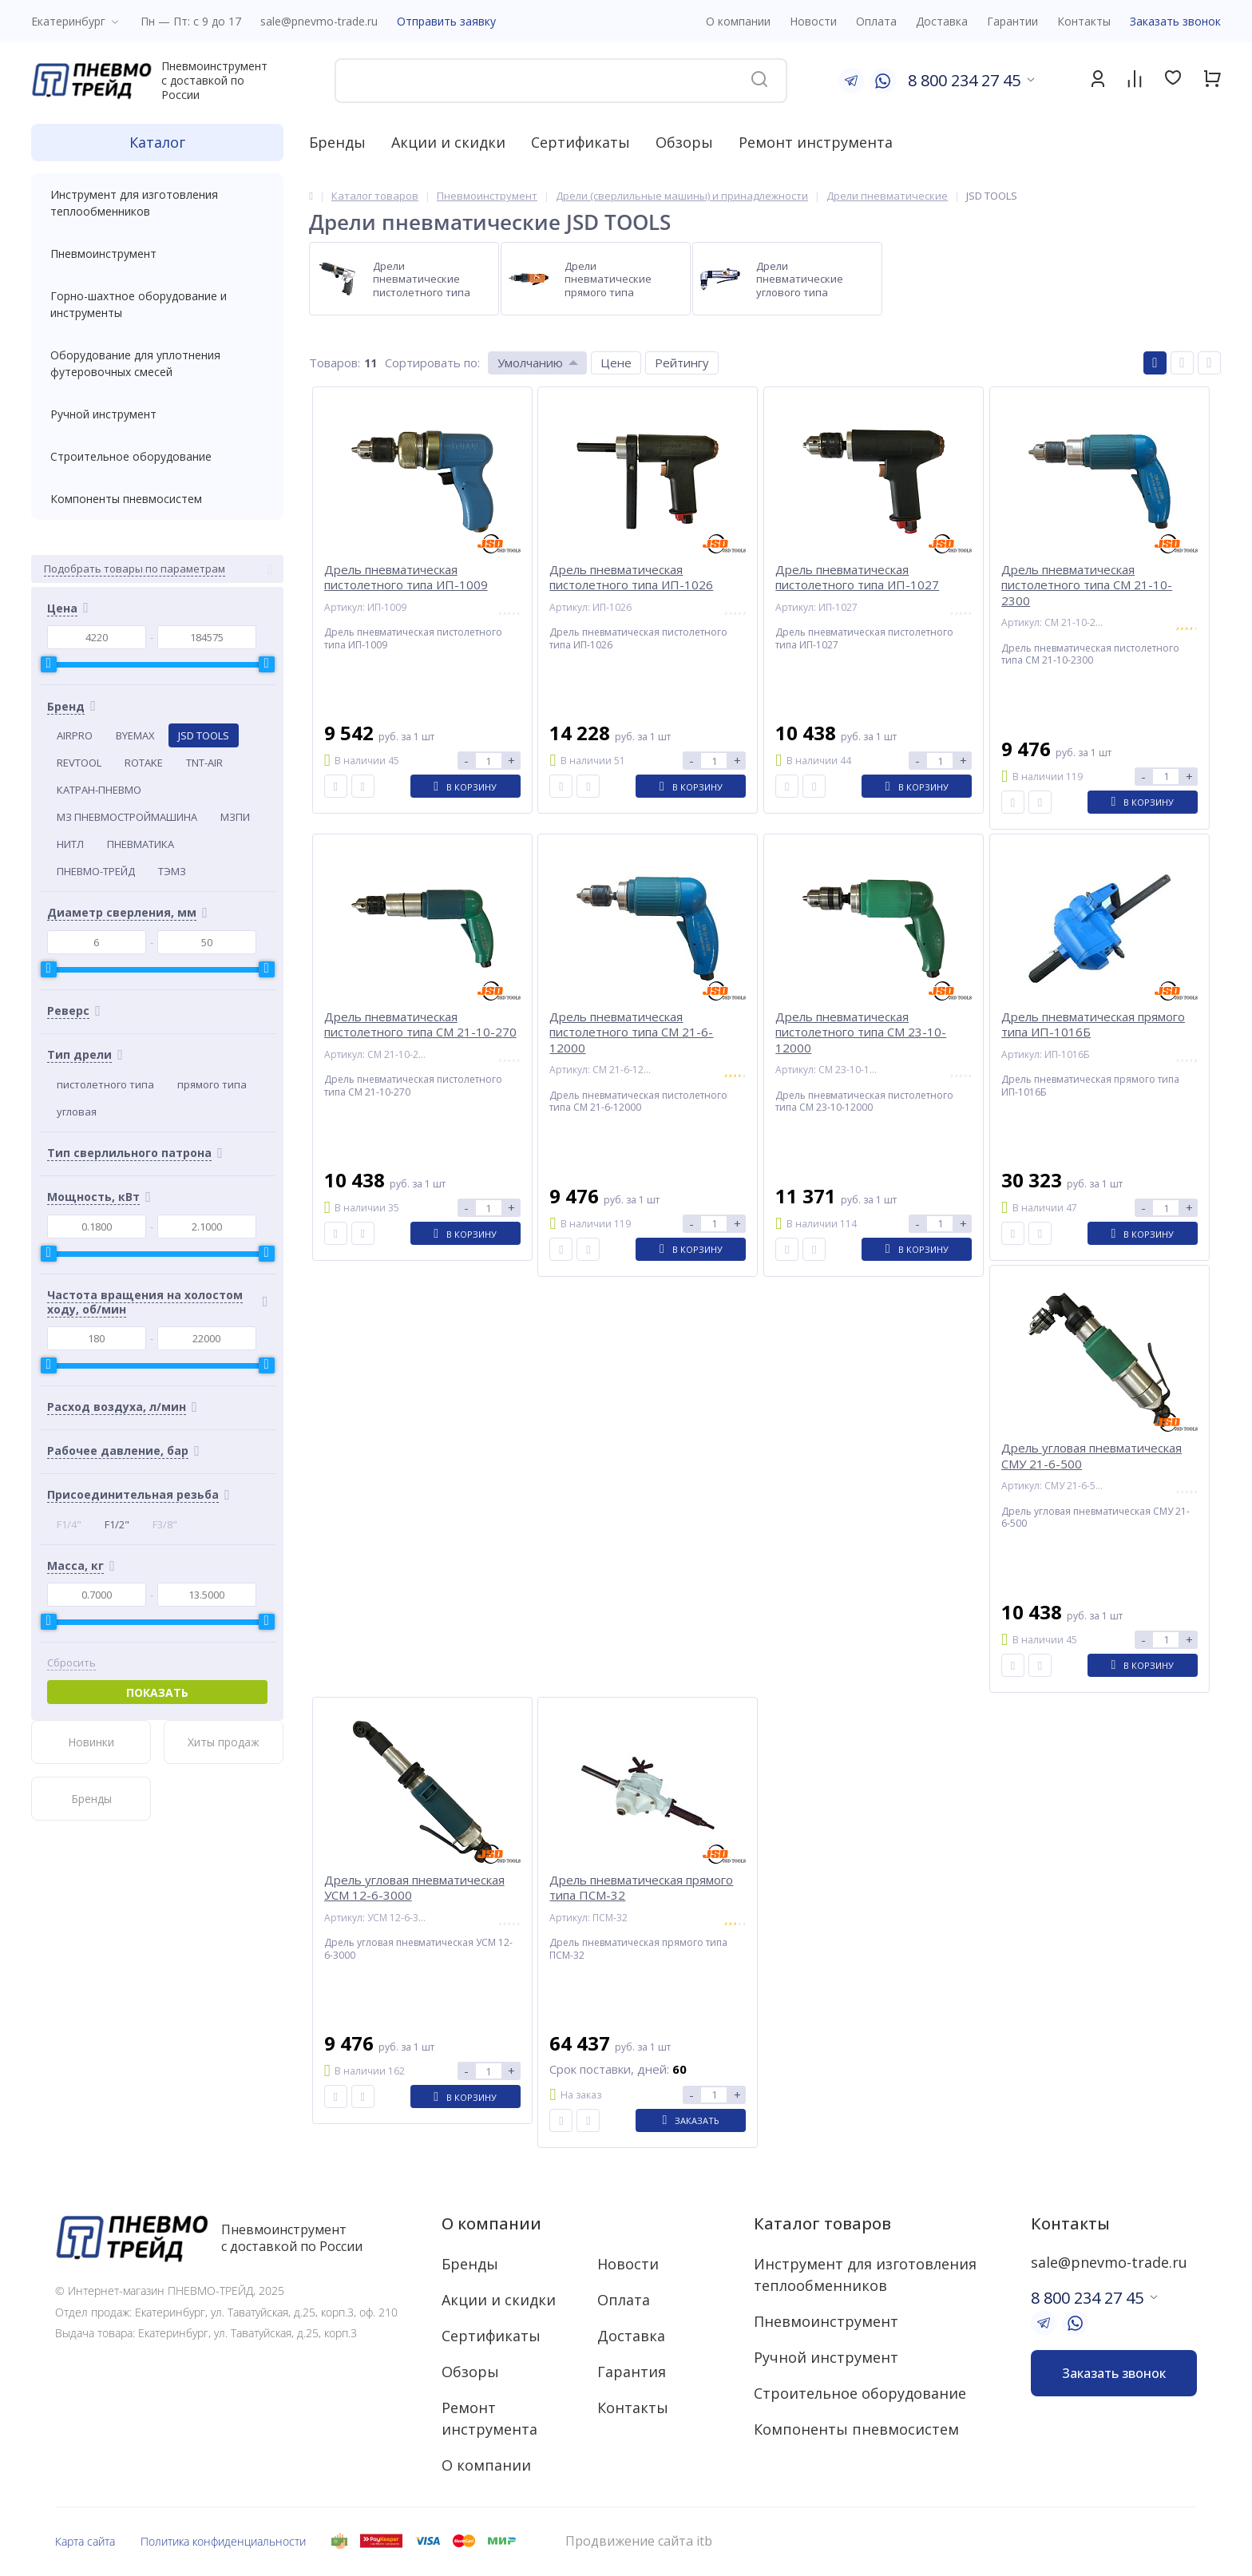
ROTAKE (144, 762)
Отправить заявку (446, 21)
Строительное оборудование (157, 456)
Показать (157, 1692)
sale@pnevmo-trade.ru (319, 21)
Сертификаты (580, 142)
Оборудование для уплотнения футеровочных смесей (157, 363)
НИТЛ (70, 844)
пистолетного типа (105, 1084)
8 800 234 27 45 (964, 80)
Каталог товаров (822, 2223)
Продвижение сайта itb (638, 2541)
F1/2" (117, 1524)
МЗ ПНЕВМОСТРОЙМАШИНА (127, 817)
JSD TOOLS (203, 735)
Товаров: (334, 363)
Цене (616, 363)
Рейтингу (682, 363)
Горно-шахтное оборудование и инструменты (157, 304)
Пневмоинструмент (157, 253)
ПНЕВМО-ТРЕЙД (96, 871)
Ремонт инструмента (816, 142)
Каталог (157, 142)
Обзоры (684, 142)
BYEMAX (135, 735)
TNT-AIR (204, 762)
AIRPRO (75, 735)
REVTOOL (79, 762)
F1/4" (69, 1524)
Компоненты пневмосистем (157, 498)
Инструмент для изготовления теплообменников (157, 203)
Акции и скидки (448, 142)
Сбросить (71, 1663)
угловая (77, 1111)
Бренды (337, 142)
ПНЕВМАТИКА (140, 844)
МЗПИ (235, 817)
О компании (491, 2223)
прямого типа (212, 1084)
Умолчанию (530, 363)
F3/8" (165, 1524)
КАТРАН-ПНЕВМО (99, 790)
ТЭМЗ (172, 871)
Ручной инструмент (157, 414)
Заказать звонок (1175, 21)
